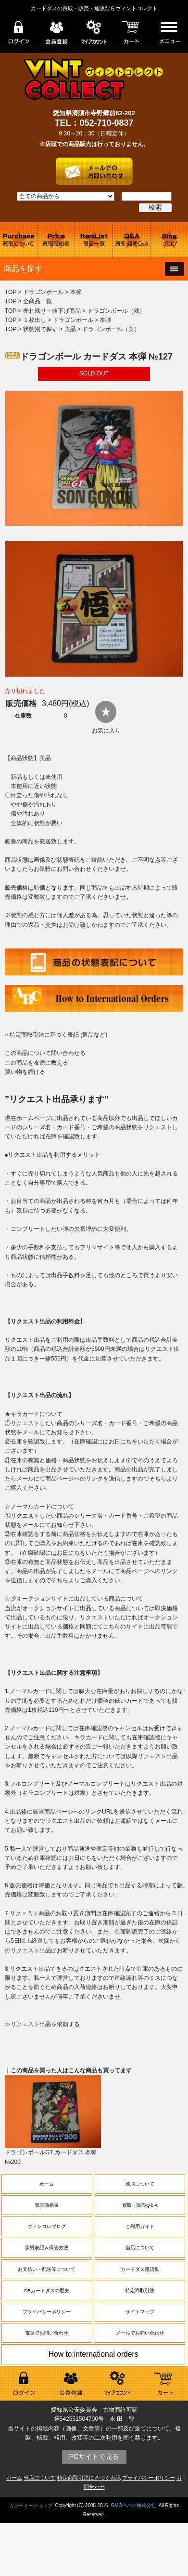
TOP (10, 292)
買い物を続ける (25, 1071)
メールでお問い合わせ (140, 2333)
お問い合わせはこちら (94, 168)
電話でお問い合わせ (46, 2333)
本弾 (76, 292)
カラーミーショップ (30, 2505)
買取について (139, 2184)
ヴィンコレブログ (46, 2226)
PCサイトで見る (94, 2456)
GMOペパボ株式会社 (133, 2505)
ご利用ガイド (139, 2226)
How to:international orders (93, 2354)
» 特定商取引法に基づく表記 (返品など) (56, 1034)
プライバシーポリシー (47, 2311)
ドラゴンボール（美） (111, 329)
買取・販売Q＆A (140, 2205)
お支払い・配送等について (46, 2269)
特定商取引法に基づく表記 (89, 2478)
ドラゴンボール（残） (116, 310)
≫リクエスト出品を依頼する (42, 2024)
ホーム (46, 2184)
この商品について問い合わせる (45, 1053)
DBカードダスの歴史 (47, 2290)
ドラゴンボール (43, 292)
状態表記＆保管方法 (46, 2247)
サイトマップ (139, 2311)
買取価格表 (47, 2205)
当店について (139, 2247)
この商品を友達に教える (36, 1062)
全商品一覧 (37, 301)
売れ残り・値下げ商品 (52, 310)
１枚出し (34, 320)
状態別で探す (40, 329)
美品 (70, 329)
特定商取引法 (139, 2290)
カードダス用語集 (140, 2269)
